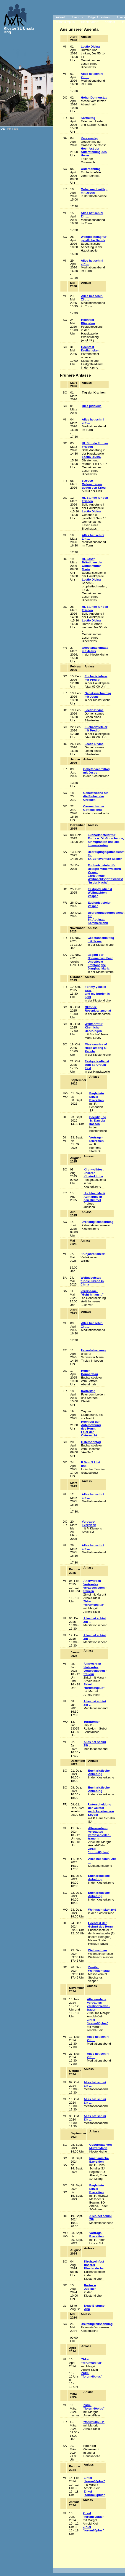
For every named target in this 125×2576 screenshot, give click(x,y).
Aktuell (60, 17)
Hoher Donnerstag (94, 97)
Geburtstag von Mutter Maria (100, 2146)
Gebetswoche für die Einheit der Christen (95, 796)
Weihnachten (97, 1950)
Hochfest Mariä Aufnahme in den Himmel (94, 1197)
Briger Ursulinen (99, 17)
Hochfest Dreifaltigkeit (90, 348)
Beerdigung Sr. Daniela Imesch (97, 1120)
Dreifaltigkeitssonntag (97, 1222)
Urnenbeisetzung (93, 1350)
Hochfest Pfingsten (88, 321)
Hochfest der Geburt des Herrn (100, 1924)
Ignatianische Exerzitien (99, 2159)
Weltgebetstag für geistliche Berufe (93, 238)
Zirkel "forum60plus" (93, 1603)
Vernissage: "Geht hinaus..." (92, 1292)
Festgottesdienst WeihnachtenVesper (100, 892)
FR (9, 128)
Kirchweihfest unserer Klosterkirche (93, 1173)
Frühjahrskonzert (93, 1254)
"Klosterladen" (89, 22)
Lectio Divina (90, 46)
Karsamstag (89, 138)
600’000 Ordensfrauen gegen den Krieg (94, 484)
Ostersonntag (91, 169)
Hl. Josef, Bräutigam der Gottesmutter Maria (92, 564)
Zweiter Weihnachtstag (99, 1968)
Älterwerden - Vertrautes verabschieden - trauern (94, 1586)
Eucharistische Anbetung (99, 1772)
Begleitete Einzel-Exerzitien (96, 1097)
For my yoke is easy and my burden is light (97, 992)
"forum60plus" (94, 2422)
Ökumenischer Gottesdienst (93, 808)
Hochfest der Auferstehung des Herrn (94, 152)
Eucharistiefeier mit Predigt (96, 678)
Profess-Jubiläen (90, 2287)
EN (16, 128)
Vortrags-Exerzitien (96, 1139)
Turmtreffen (91, 1721)
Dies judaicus (92, 406)
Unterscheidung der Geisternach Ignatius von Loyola (101, 1809)
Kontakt (110, 22)
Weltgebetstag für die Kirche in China (92, 1281)
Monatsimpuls (65, 22)
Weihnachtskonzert (102, 1909)
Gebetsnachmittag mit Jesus (94, 190)
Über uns (76, 17)
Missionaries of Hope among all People (96, 1048)
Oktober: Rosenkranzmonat (98, 1008)
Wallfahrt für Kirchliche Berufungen (93, 1027)
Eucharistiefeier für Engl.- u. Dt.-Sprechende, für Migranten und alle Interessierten (106, 840)
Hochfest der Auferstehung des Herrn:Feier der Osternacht (91, 1428)
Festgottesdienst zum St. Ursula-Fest (97, 1065)
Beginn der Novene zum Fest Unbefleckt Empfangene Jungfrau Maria (100, 961)
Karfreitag (88, 118)
